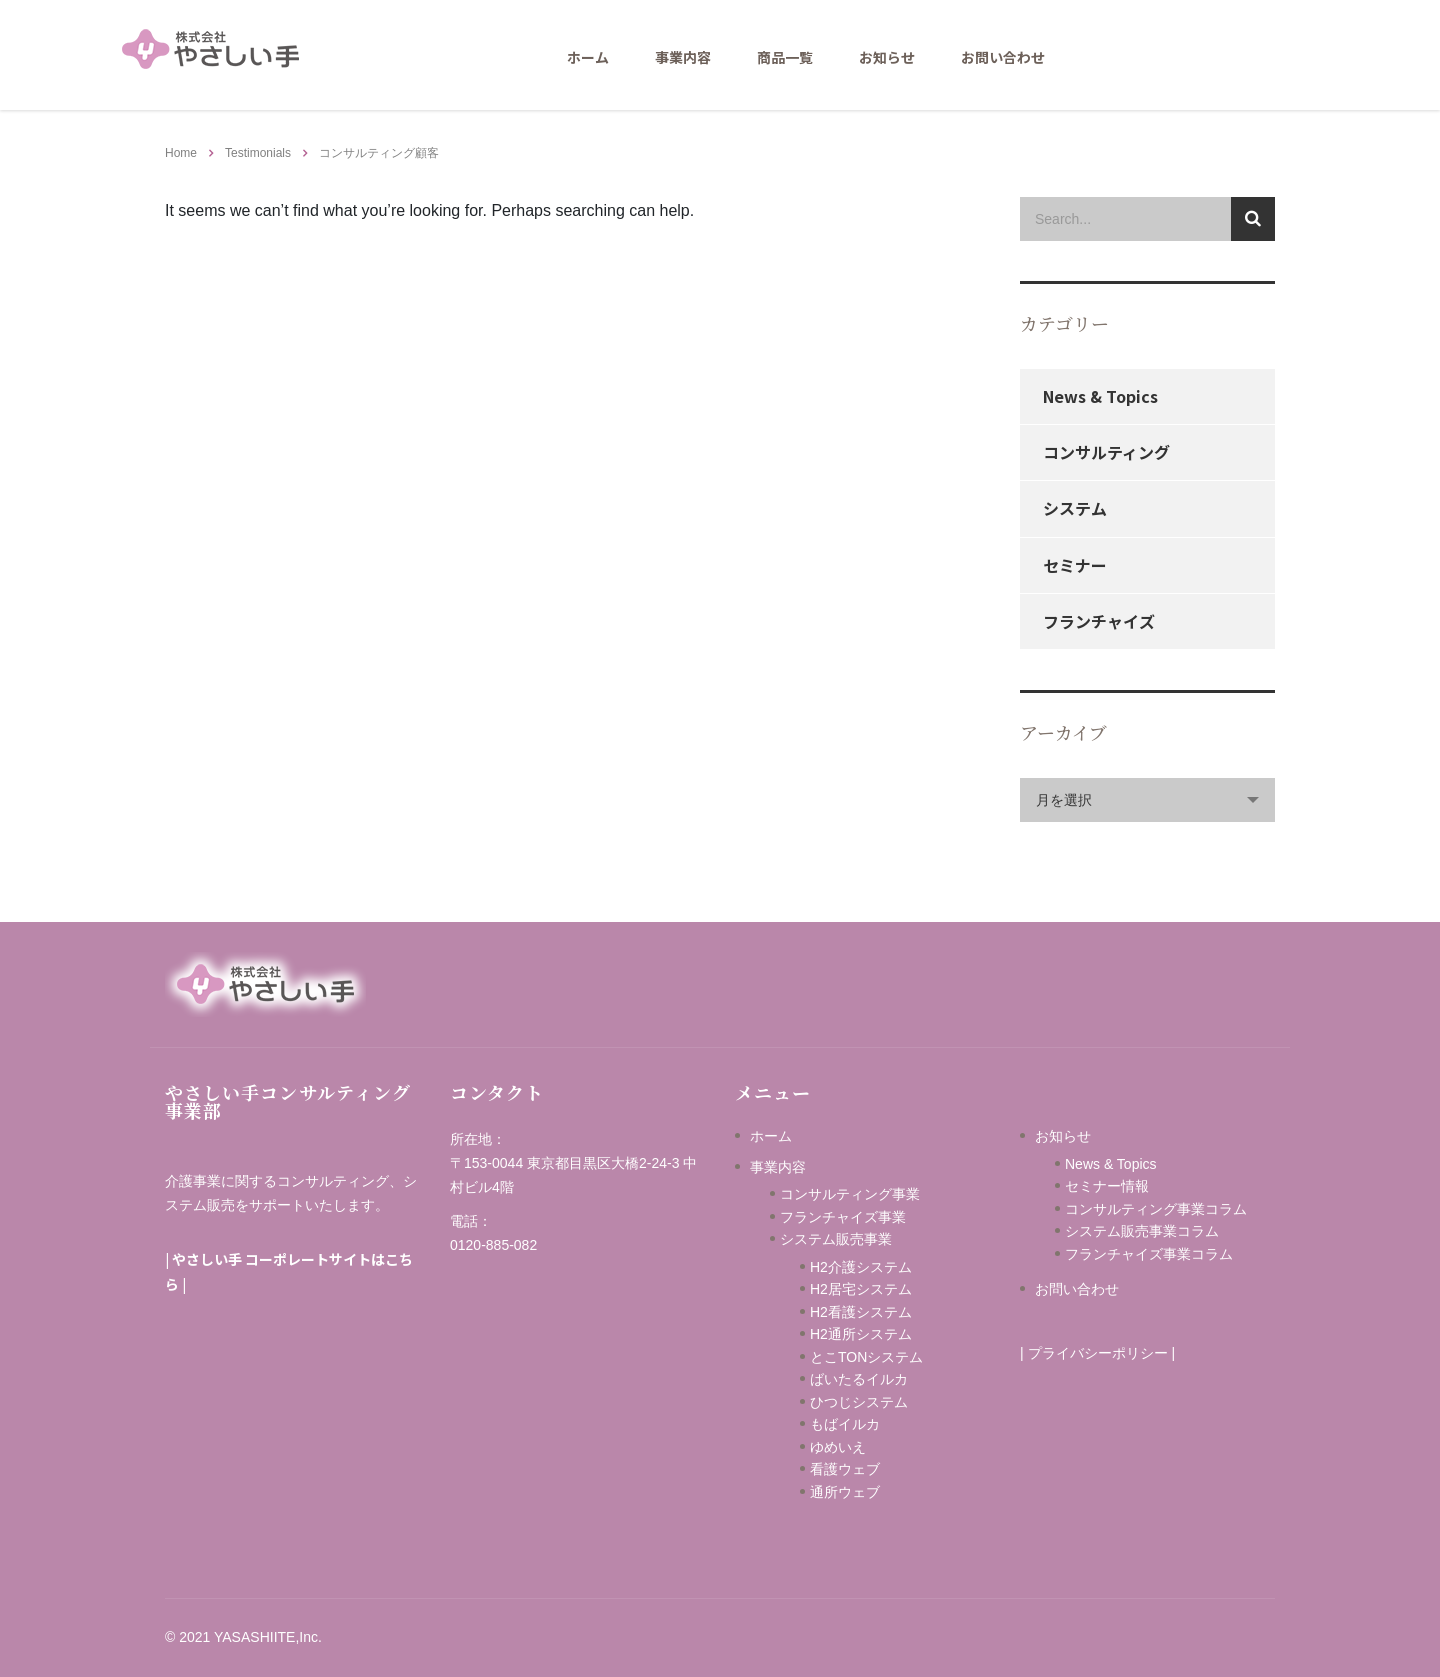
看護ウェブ (873, 1469)
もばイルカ (873, 1424)
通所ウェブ (845, 1492)
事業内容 (683, 57)
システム (1075, 508)
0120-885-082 (493, 1245)
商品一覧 (785, 57)
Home (181, 153)
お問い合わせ (1003, 57)
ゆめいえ (873, 1447)
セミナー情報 (1107, 1186)
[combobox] (1147, 800)
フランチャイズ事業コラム (1149, 1254)
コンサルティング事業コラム (1156, 1209)
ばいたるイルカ (859, 1379)
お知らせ (887, 57)
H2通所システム (861, 1334)
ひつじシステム (880, 1402)
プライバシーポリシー (1098, 1353)
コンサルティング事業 (850, 1194)
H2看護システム (861, 1312)
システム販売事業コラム (1142, 1231)
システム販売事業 (836, 1239)
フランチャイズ (1099, 621)
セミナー (1075, 565)
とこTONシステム (866, 1357)
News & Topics (1100, 396)
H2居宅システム (861, 1289)
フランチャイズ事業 (843, 1217)
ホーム (588, 57)
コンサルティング (1106, 452)
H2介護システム (861, 1267)
